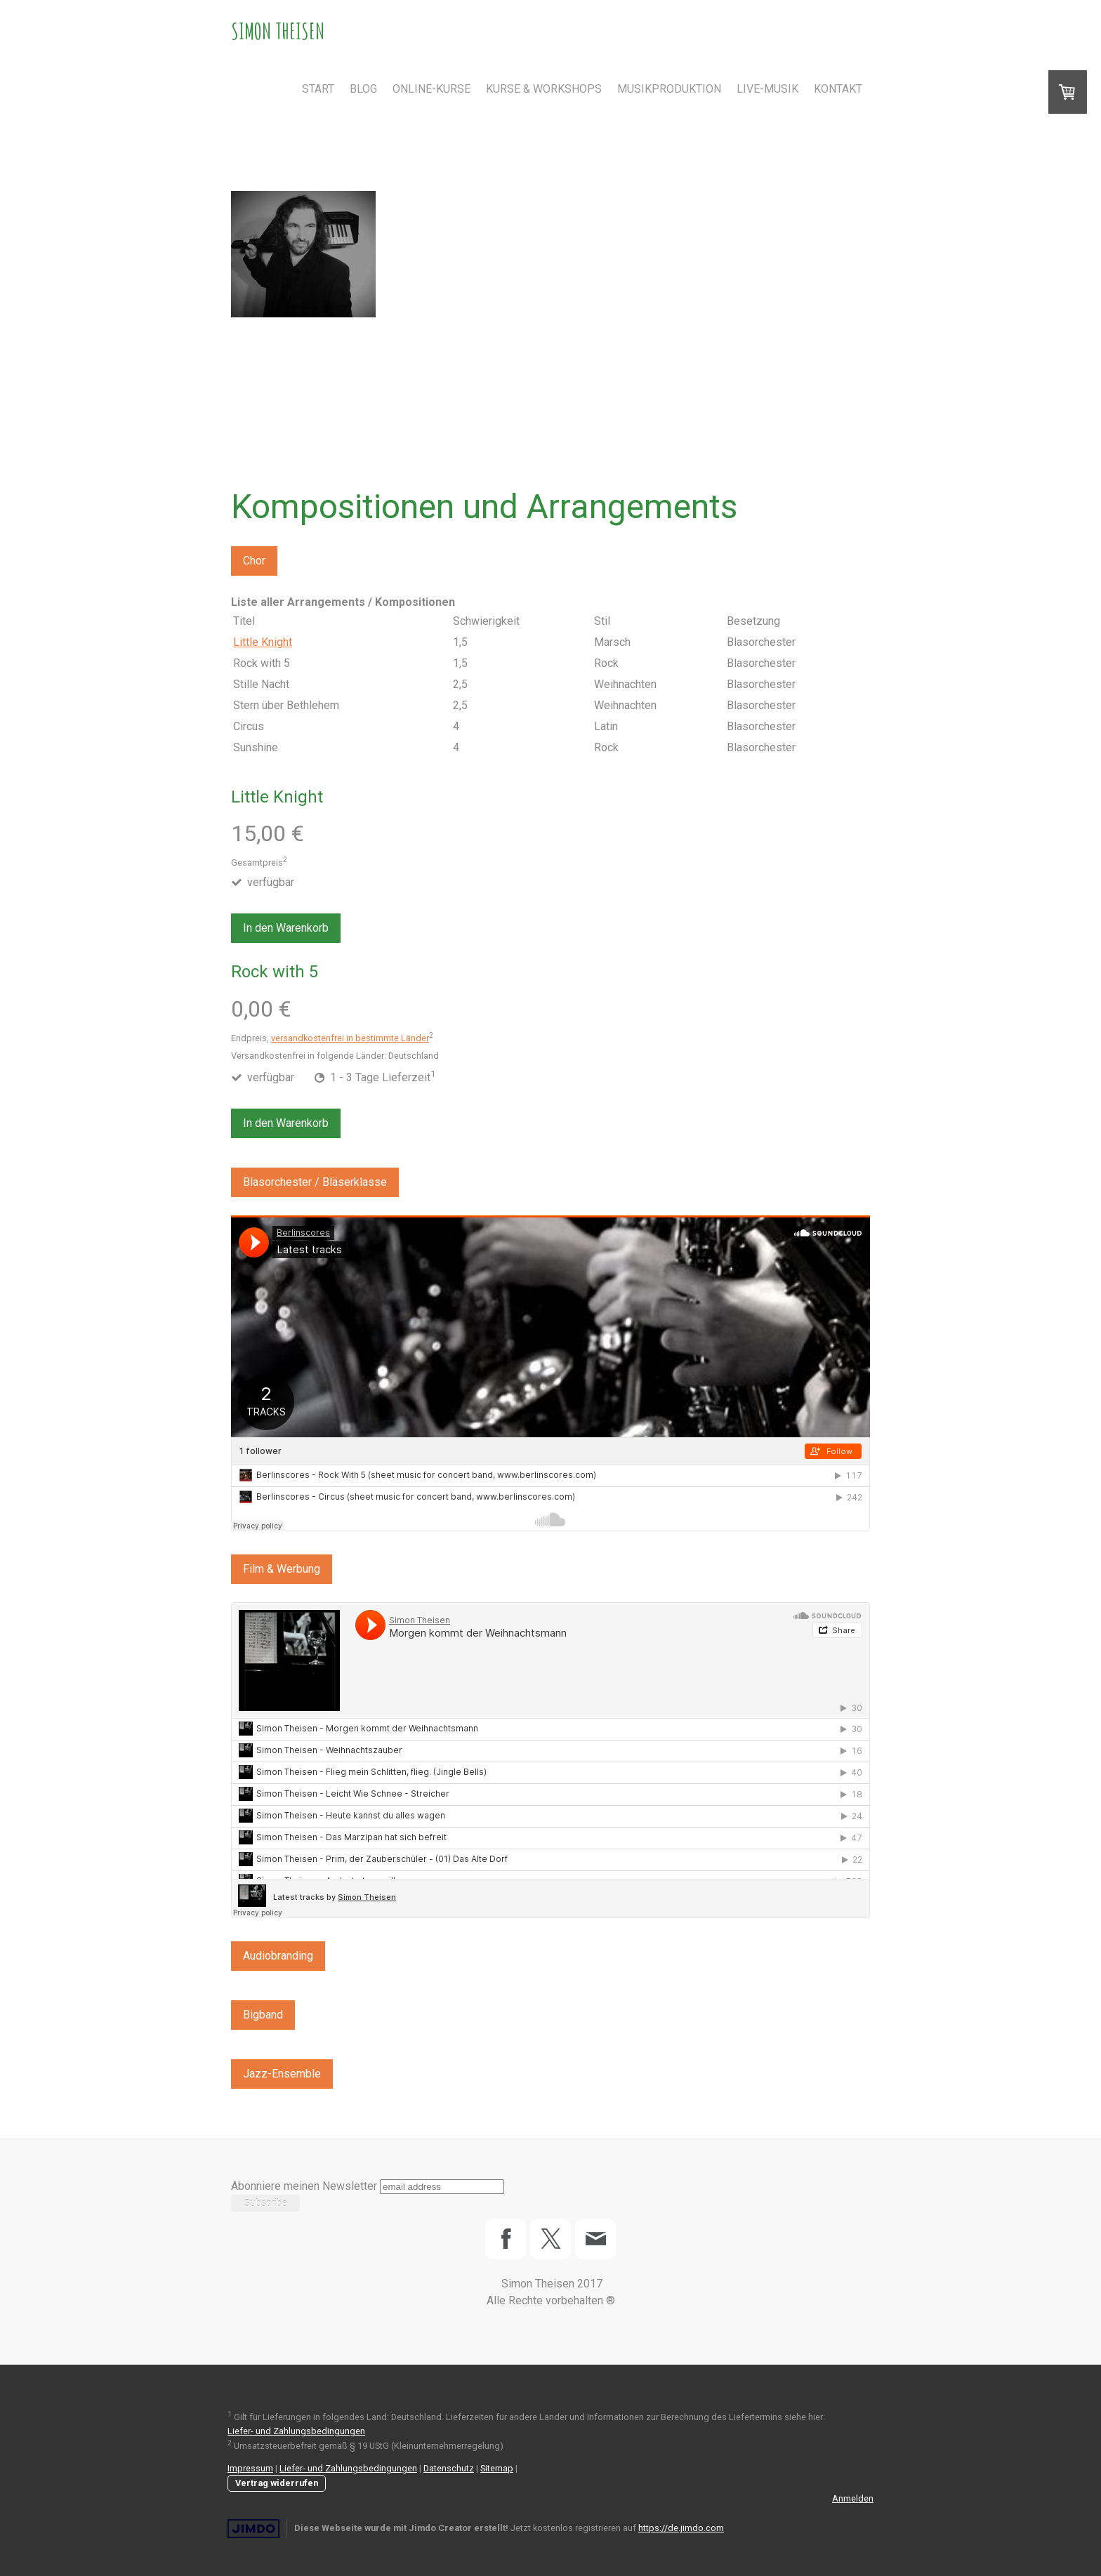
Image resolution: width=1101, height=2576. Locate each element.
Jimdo (253, 2528)
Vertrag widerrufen (276, 2483)
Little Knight (262, 642)
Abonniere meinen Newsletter (304, 2186)
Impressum (250, 2468)
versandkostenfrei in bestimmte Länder (350, 1038)
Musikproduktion (669, 88)
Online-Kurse (431, 88)
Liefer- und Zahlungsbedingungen (296, 2431)
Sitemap (496, 2468)
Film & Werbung (281, 1569)
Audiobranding (278, 1955)
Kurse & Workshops (544, 88)
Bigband (263, 2014)
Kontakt (838, 88)
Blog (363, 88)
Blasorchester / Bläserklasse (315, 1182)
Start (318, 88)
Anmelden (852, 2498)
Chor (254, 560)
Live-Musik (767, 88)
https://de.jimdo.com (681, 2528)
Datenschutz (448, 2468)
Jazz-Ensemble (282, 2073)
